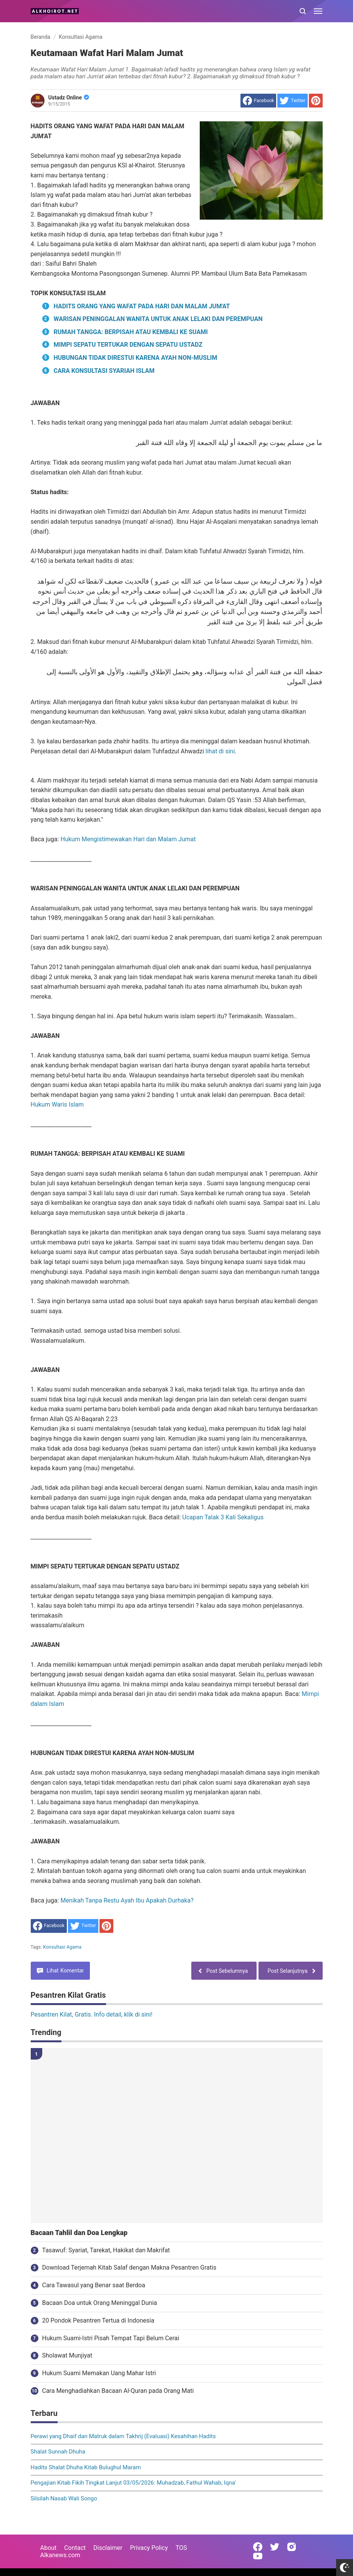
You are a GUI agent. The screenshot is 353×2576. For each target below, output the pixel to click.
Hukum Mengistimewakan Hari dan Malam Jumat (128, 839)
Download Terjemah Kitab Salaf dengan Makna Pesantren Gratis (129, 2267)
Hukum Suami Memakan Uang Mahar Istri (99, 2373)
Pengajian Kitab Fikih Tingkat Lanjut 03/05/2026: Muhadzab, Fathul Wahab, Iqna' (133, 2482)
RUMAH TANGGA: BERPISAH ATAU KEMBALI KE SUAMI (131, 332)
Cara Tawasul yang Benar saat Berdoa (93, 2285)
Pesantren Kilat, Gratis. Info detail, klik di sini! (91, 2014)
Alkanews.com (60, 2555)
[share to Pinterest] (316, 101)
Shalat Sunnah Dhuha (58, 2451)
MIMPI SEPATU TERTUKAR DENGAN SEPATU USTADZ (128, 344)
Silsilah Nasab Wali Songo (64, 2498)
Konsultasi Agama (62, 1947)
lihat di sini (220, 751)
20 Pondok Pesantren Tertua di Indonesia (98, 2320)
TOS (181, 2547)
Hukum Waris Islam (57, 1104)
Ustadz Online (68, 97)
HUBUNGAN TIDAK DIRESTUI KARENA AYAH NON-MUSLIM (135, 357)
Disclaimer (107, 2547)
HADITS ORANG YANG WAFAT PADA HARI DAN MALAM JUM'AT (142, 306)
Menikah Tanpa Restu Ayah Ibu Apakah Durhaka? (126, 1900)
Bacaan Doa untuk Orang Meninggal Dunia (99, 2302)
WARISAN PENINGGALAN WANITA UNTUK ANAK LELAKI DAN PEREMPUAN (158, 319)
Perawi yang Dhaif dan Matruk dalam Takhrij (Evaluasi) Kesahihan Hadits (123, 2436)
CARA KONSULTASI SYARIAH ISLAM (104, 370)
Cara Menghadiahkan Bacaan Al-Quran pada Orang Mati (118, 2390)
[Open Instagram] (291, 2546)
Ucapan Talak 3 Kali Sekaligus (223, 1517)
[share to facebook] (258, 101)
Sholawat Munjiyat (67, 2355)
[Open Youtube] (257, 2556)
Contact (75, 2547)
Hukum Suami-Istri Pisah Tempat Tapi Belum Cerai (110, 2338)
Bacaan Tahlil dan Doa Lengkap (79, 2233)
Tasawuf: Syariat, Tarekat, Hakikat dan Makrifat (106, 2250)
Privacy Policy (149, 2547)
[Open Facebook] (257, 2546)
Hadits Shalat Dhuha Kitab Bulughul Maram (86, 2467)
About (48, 2547)
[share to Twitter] (292, 101)
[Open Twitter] (274, 2546)
